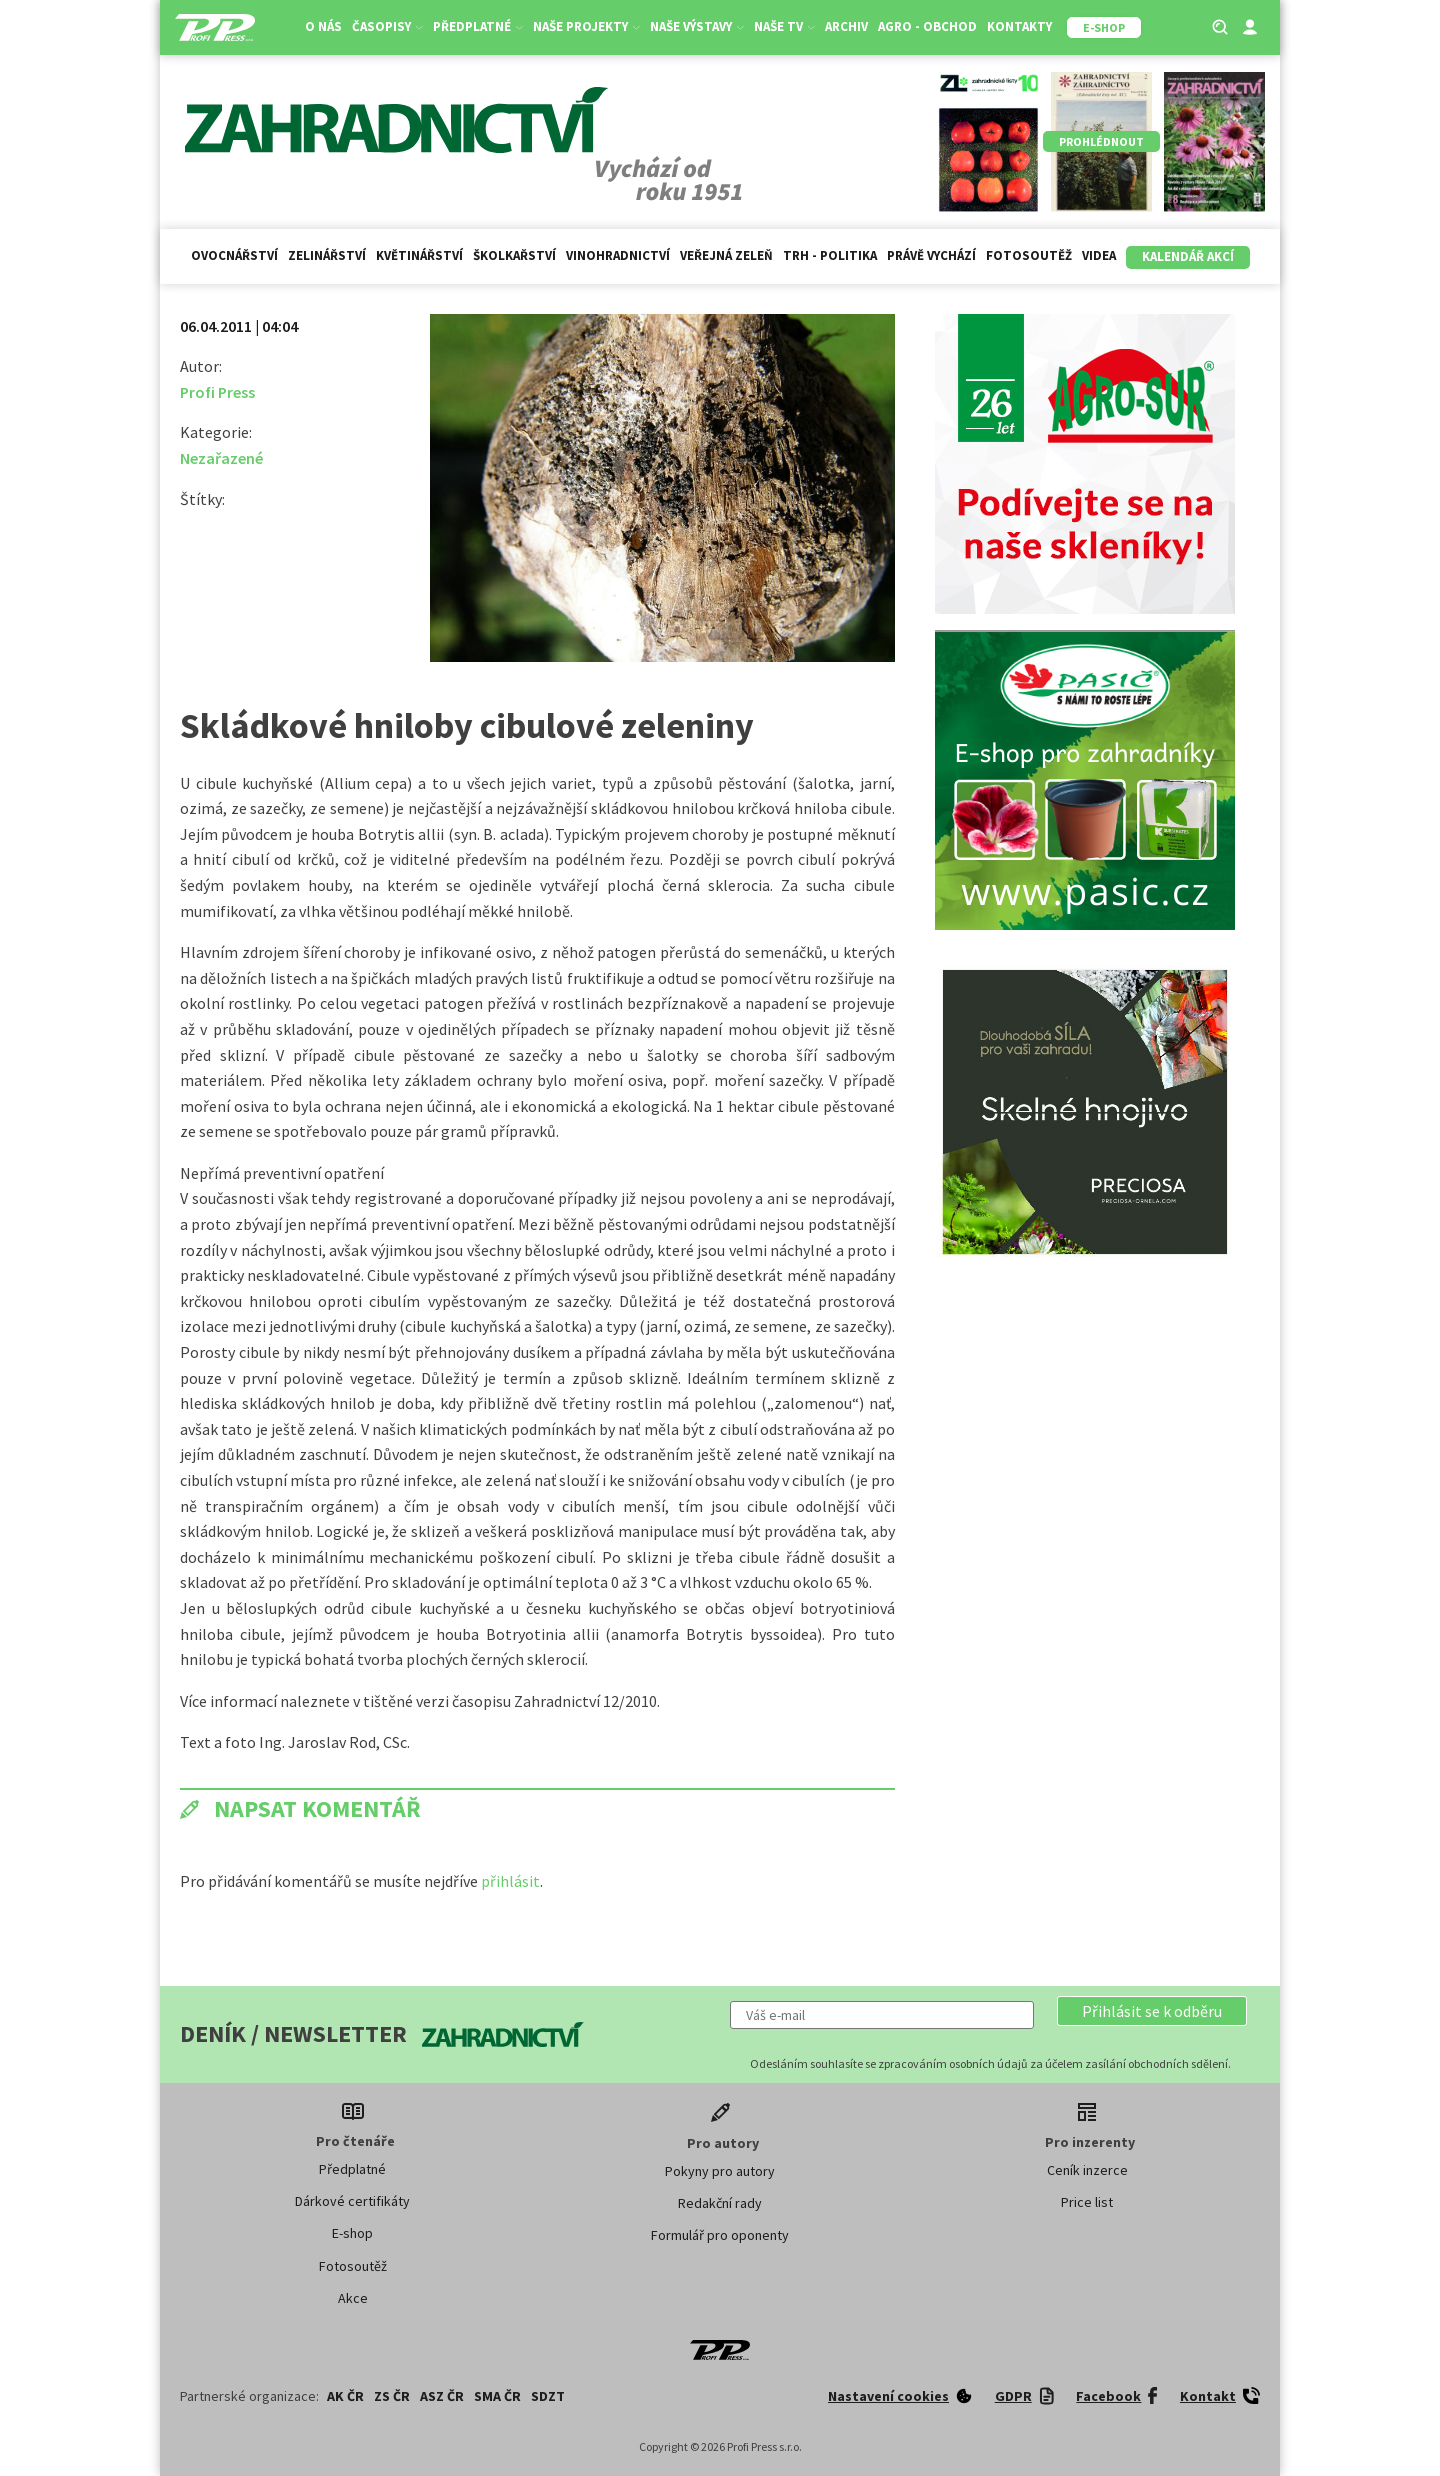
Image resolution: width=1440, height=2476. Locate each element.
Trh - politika (830, 255)
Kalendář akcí (1188, 256)
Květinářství (419, 255)
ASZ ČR (442, 2396)
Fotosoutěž (1029, 255)
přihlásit (510, 1881)
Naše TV (784, 26)
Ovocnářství (234, 255)
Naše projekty (586, 26)
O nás (323, 26)
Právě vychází (931, 255)
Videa (1099, 255)
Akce (353, 2298)
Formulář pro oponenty (720, 2235)
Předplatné (478, 26)
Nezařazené (221, 458)
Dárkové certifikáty (352, 2201)
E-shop (352, 2233)
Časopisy (387, 26)
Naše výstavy (697, 26)
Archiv (846, 26)
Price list (1087, 2202)
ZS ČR (392, 2396)
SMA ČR (497, 2396)
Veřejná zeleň (726, 255)
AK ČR (345, 2396)
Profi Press (217, 392)
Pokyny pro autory (720, 2171)
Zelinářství (327, 255)
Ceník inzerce (1087, 2170)
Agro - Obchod (927, 26)
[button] (1152, 2011)
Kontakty (1019, 26)
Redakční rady (720, 2203)
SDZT (548, 2396)
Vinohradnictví (618, 255)
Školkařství (514, 255)
